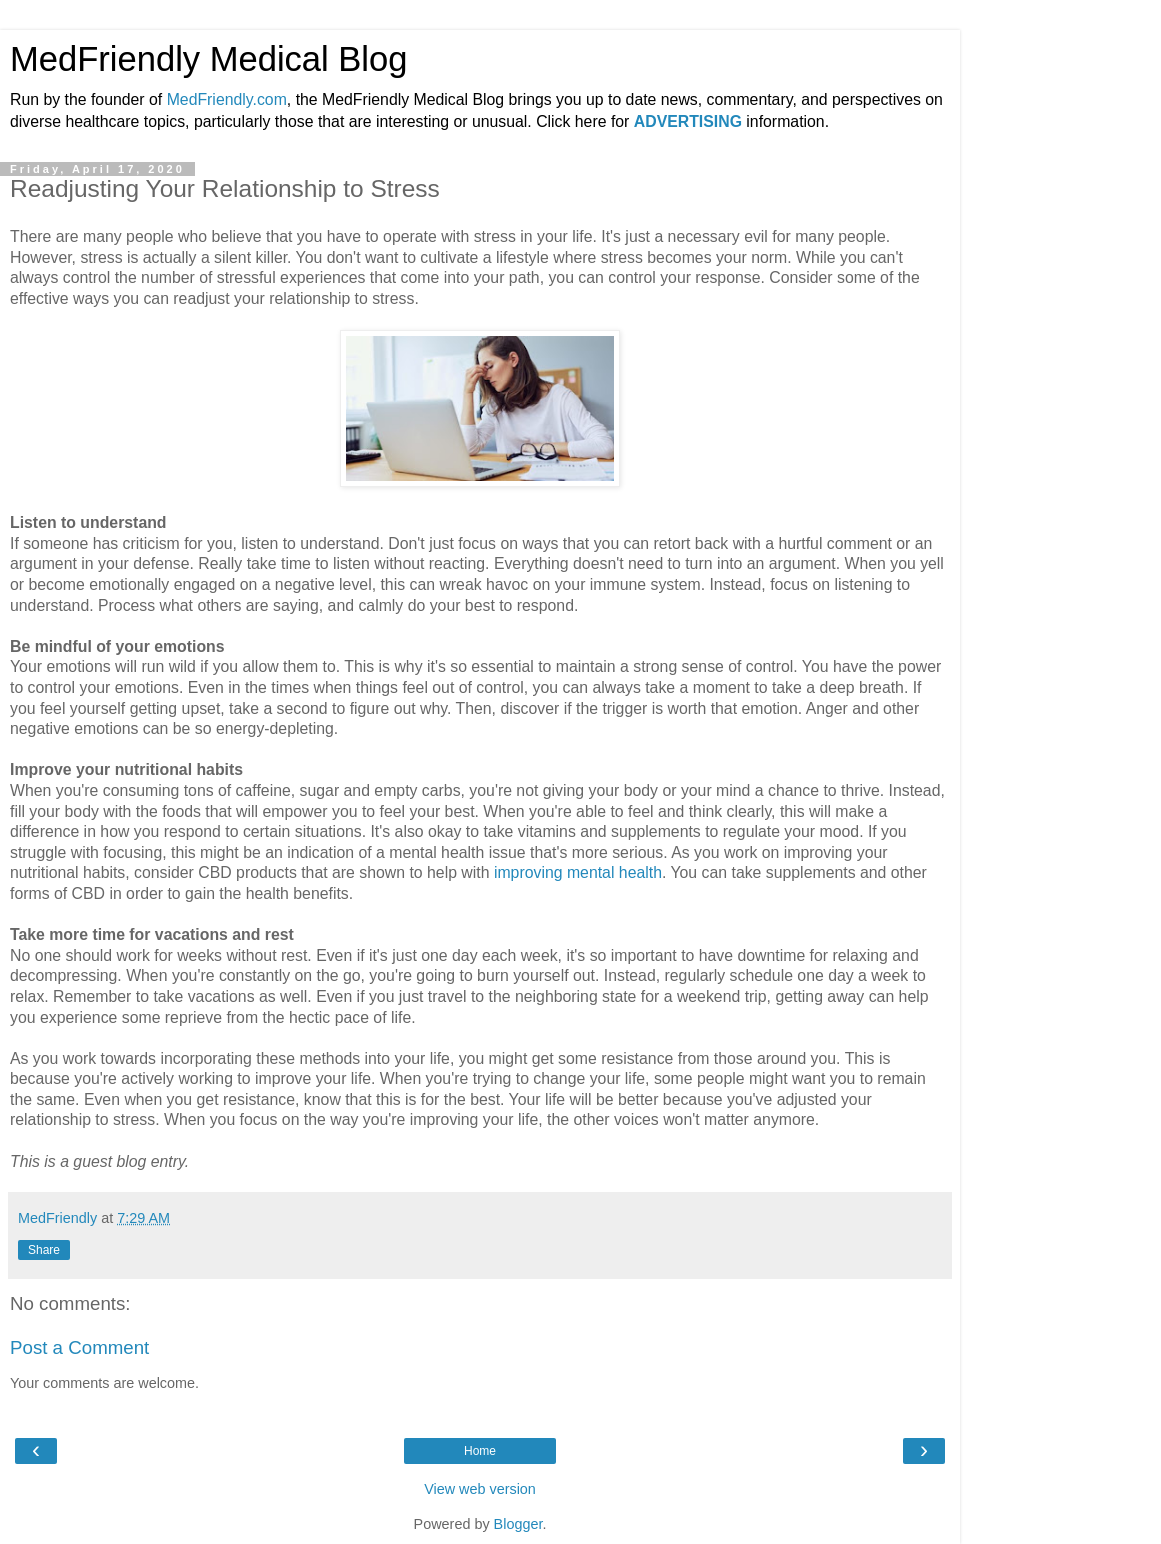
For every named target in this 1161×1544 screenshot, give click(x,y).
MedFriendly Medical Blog (208, 59)
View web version (480, 1489)
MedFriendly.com (227, 99)
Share (44, 1250)
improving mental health (578, 872)
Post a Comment (79, 1347)
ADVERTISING (688, 121)
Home (480, 1451)
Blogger (518, 1524)
